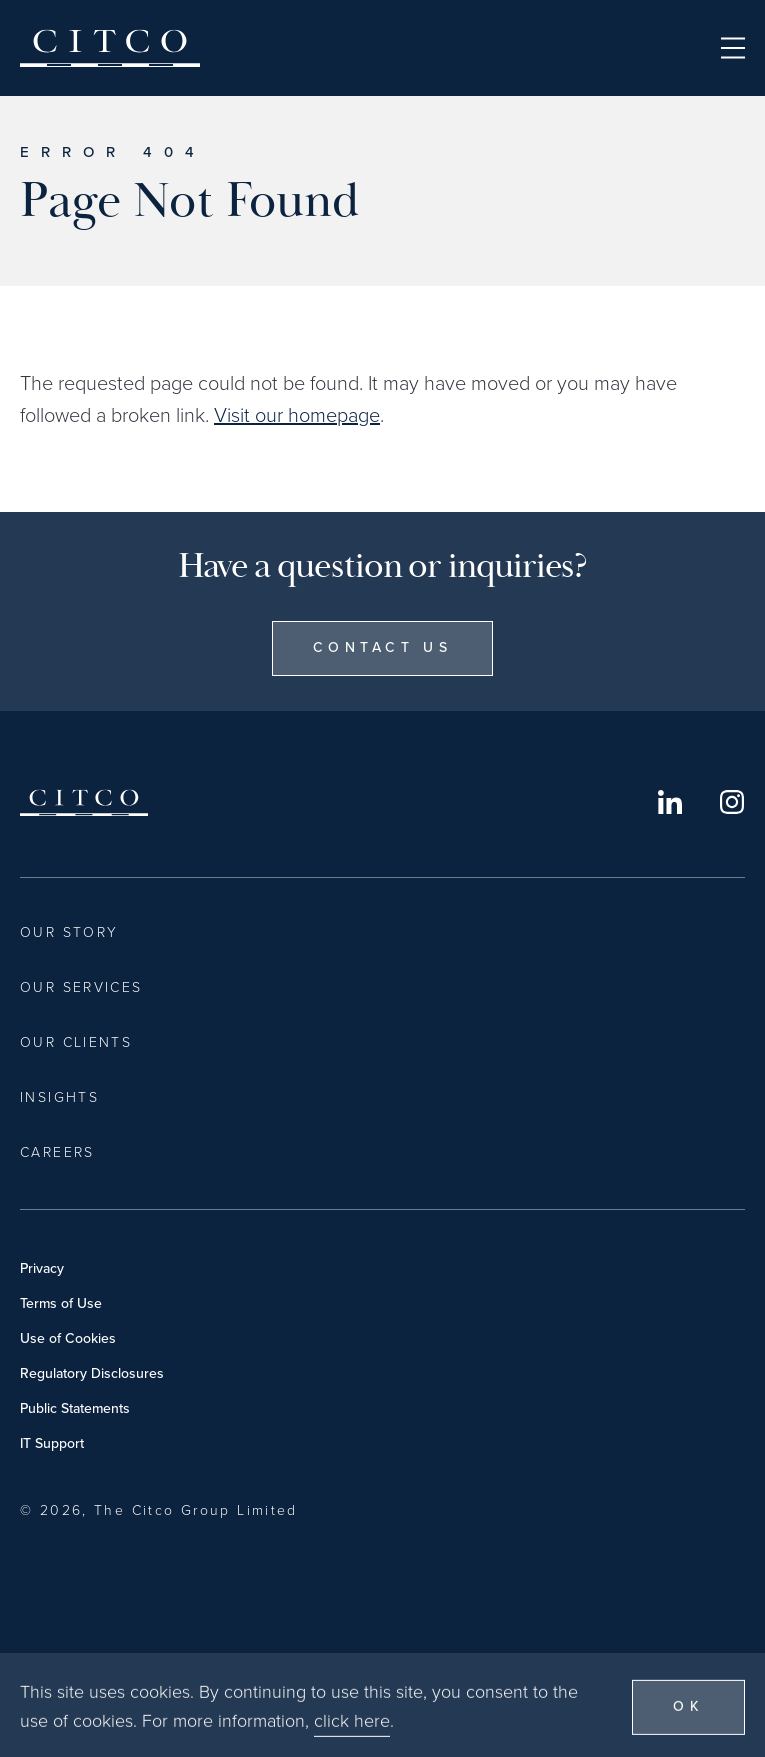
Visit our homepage (297, 415)
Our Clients (76, 1042)
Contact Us (382, 647)
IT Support (52, 1443)
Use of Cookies (68, 1338)
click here (352, 1737)
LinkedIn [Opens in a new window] (670, 802)
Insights (59, 1097)
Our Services (81, 987)
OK (688, 1722)
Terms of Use (61, 1303)
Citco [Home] (110, 48)
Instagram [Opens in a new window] (732, 802)
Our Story (69, 932)
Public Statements (75, 1408)
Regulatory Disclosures (92, 1373)
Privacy (42, 1268)
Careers (57, 1152)
